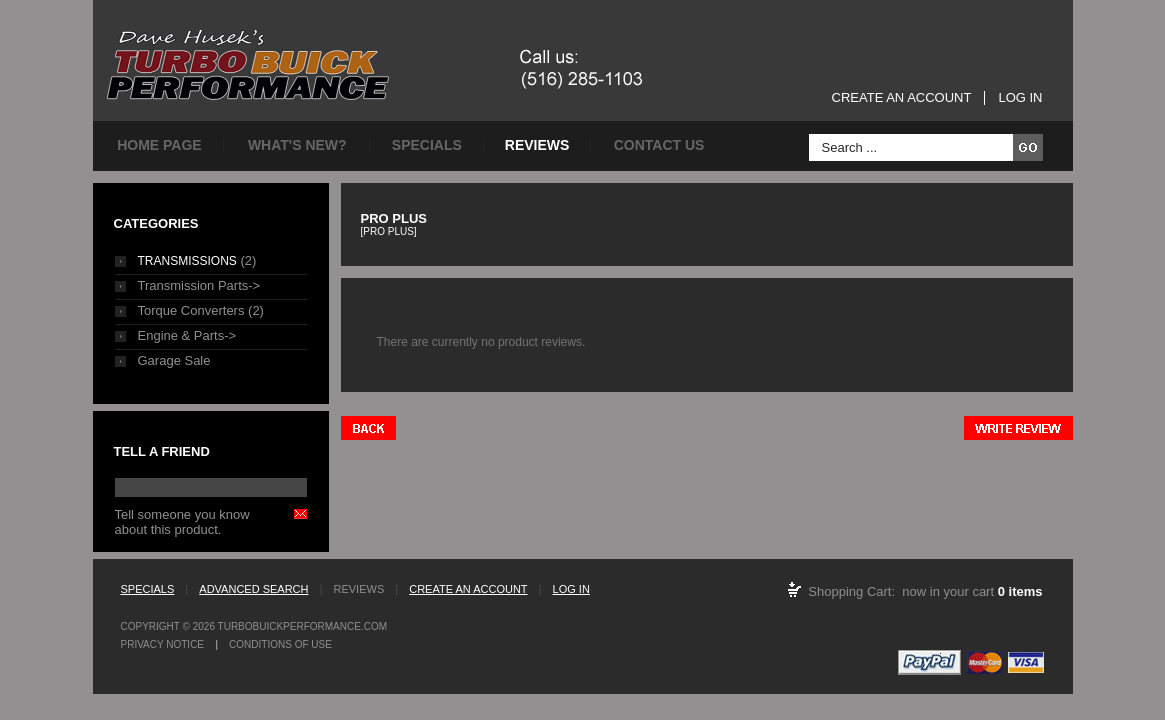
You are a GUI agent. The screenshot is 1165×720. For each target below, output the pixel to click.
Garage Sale (174, 360)
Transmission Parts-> (199, 285)
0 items (1020, 591)
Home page (159, 145)
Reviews (537, 145)
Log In (1020, 98)
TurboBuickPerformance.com (302, 626)
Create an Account (902, 98)
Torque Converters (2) (201, 310)
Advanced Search (253, 589)
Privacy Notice (163, 644)
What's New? (297, 145)
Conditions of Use (280, 644)
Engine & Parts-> (187, 335)
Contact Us (659, 145)
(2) (197, 260)
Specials (427, 145)
